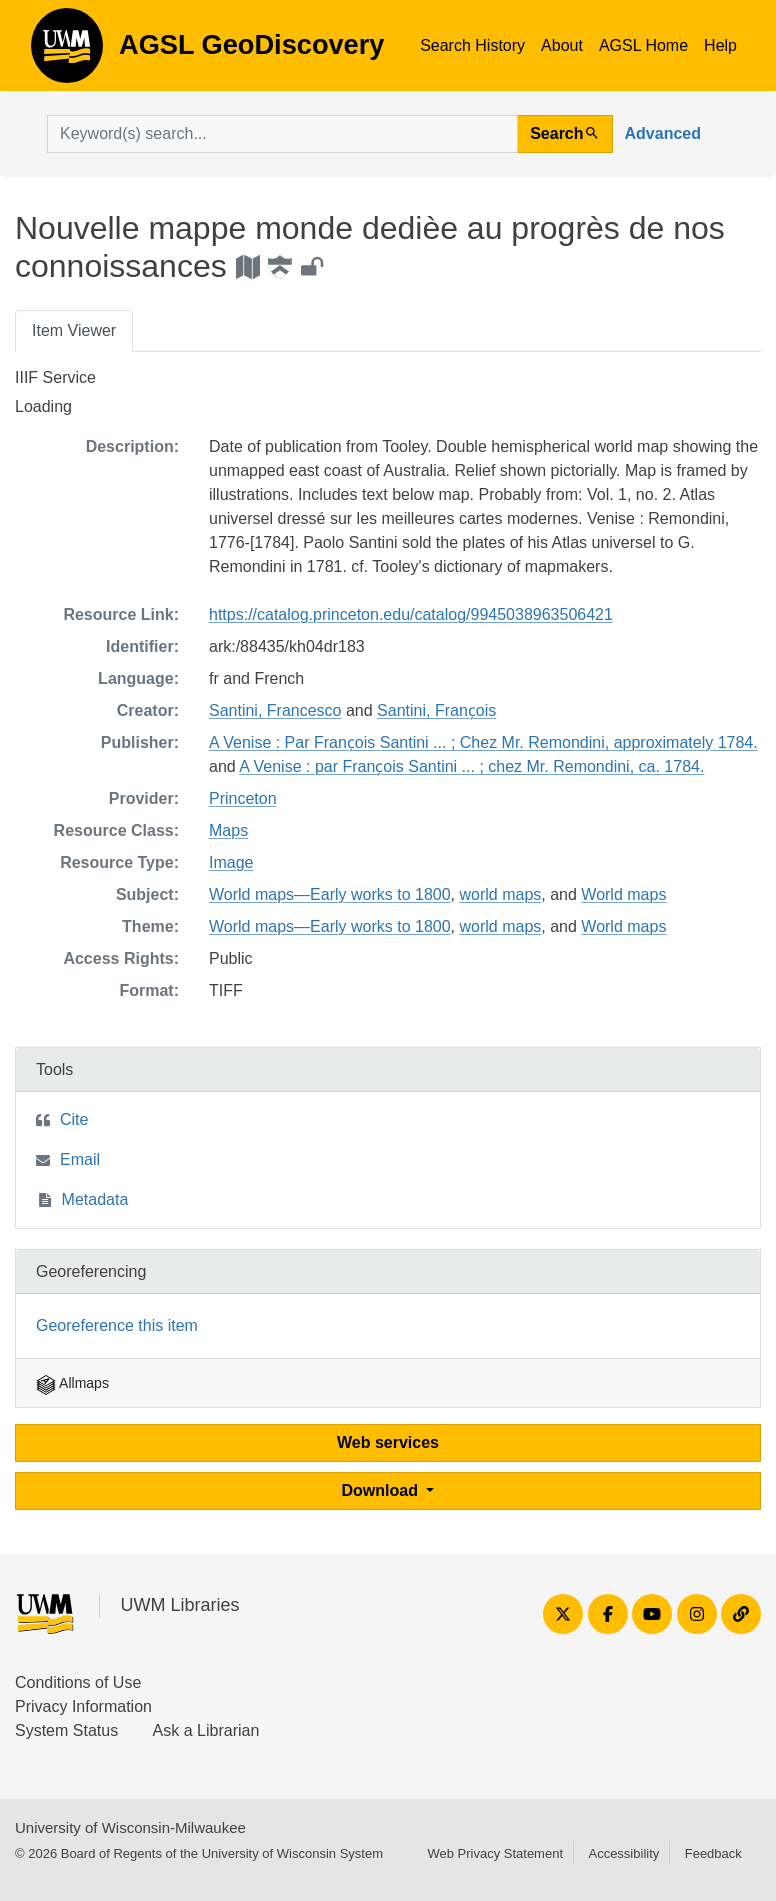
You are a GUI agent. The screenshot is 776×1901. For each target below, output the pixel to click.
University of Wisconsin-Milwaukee (130, 1827)
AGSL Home (643, 45)
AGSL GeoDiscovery (67, 52)
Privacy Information (83, 1706)
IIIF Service (55, 377)
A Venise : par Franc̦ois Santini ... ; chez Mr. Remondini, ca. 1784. (471, 766)
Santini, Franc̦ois (436, 710)
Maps (228, 830)
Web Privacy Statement (495, 1853)
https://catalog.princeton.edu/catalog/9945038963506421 (411, 614)
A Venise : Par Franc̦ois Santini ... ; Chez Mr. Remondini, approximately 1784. (483, 742)
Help (720, 45)
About (562, 45)
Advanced (663, 133)
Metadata (95, 1199)
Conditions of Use (78, 1682)
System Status (66, 1730)
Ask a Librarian (206, 1730)
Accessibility (623, 1853)
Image (231, 862)
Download (382, 1490)
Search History (472, 45)
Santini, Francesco (275, 710)
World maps (623, 894)
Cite (74, 1119)
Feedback (713, 1853)
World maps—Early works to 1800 (330, 894)
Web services (388, 1442)
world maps (500, 894)
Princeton (243, 798)
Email (80, 1159)
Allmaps (72, 1383)
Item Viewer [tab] (74, 330)
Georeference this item (117, 1325)
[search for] (282, 134)
